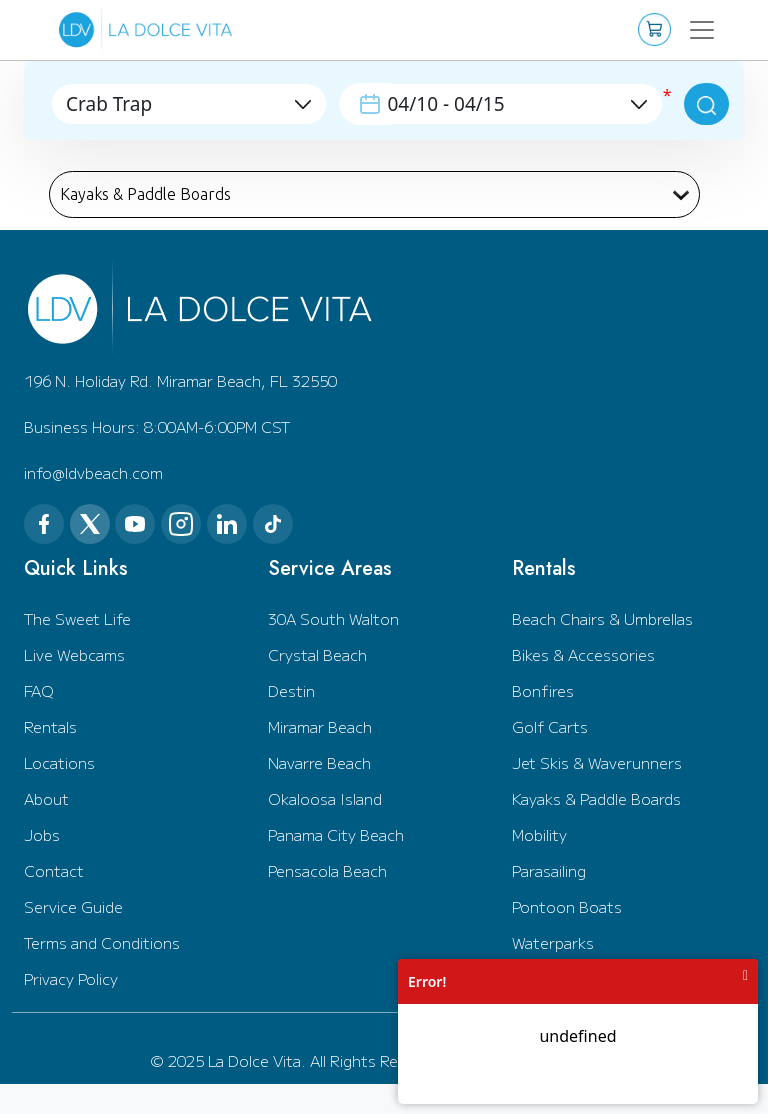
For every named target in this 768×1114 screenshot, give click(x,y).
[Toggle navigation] (701, 30)
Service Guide (73, 906)
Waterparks (553, 942)
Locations (59, 762)
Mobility (539, 834)
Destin (291, 690)
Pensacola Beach (327, 870)
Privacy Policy (71, 978)
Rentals (50, 726)
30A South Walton (333, 618)
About (46, 798)
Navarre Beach (319, 762)
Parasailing (549, 870)
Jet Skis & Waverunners (597, 762)
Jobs (42, 834)
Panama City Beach (336, 834)
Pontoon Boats (567, 906)
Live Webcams (74, 654)
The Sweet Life (77, 618)
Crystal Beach (317, 654)
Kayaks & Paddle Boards (596, 798)
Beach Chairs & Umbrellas (602, 618)
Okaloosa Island (325, 798)
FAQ (39, 690)
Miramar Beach (320, 726)
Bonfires (543, 690)
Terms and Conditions (102, 942)
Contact (54, 870)
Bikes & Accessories (583, 654)
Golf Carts (550, 726)
